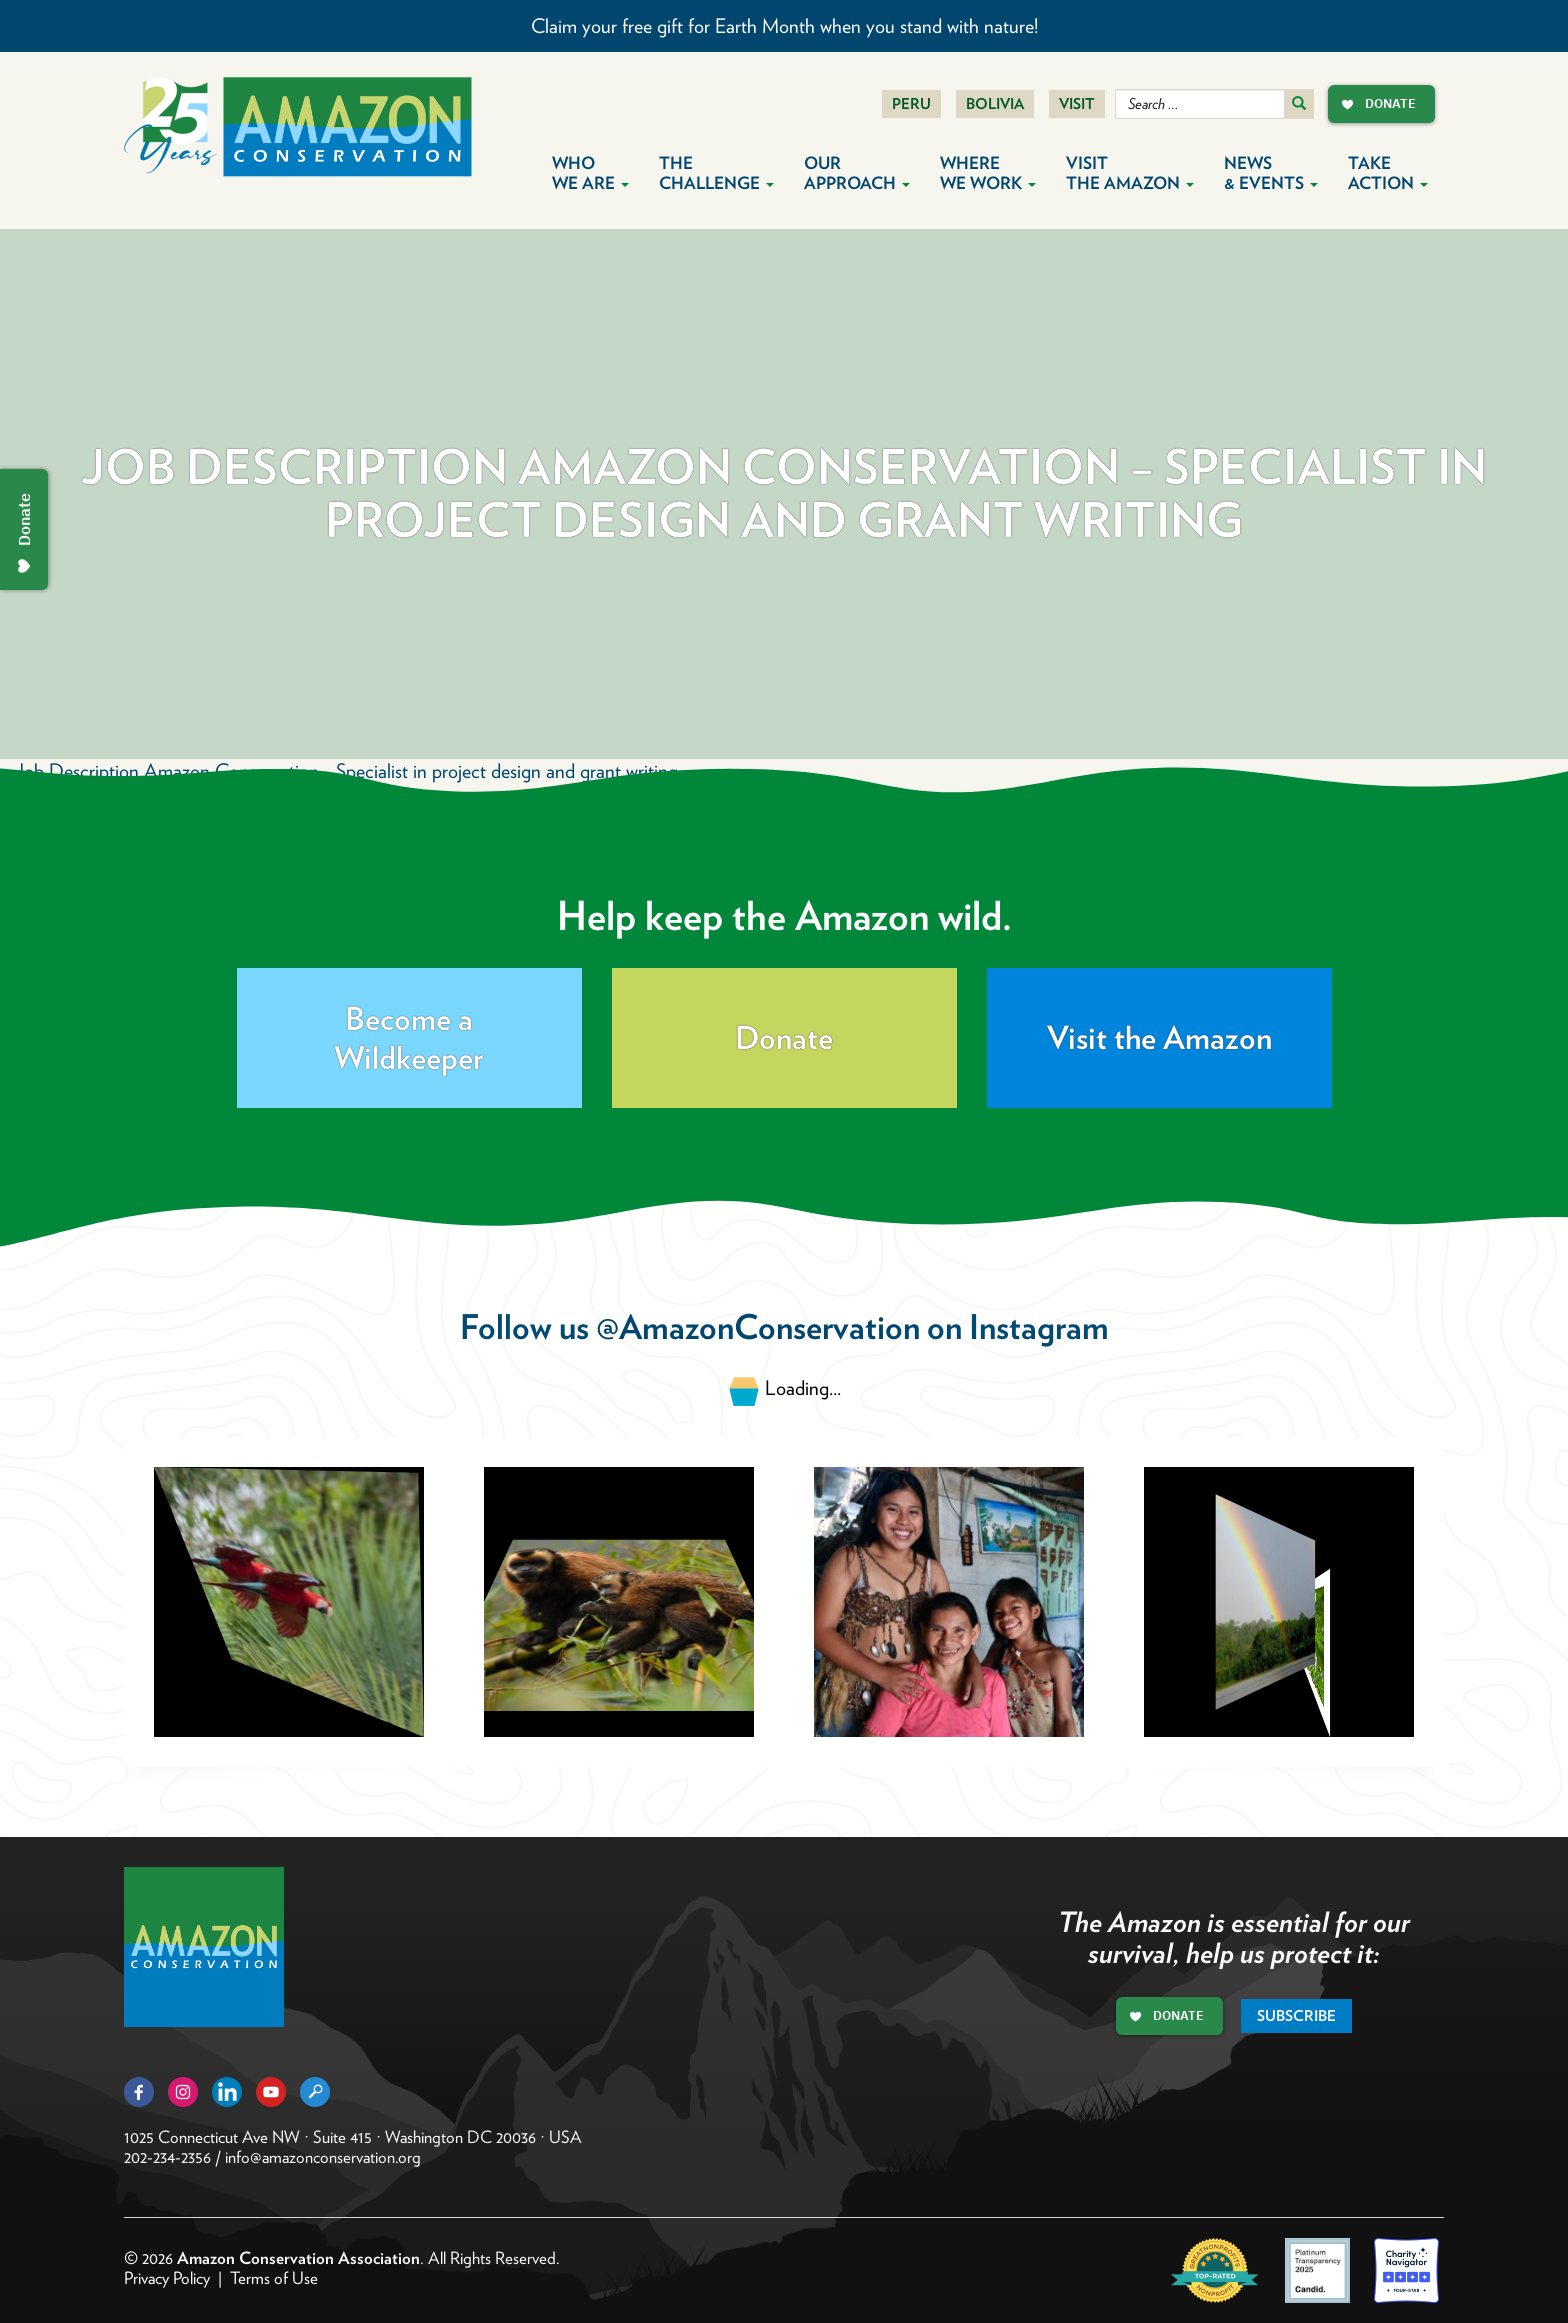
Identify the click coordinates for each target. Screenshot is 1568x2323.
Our (857, 173)
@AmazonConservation (758, 1326)
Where (988, 173)
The (716, 173)
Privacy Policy (167, 2278)
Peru (911, 104)
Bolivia (995, 104)
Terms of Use (274, 2278)
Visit (1077, 104)
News (1271, 173)
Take (1388, 173)
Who (590, 173)
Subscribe (1296, 2016)
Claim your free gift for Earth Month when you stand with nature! (784, 26)
